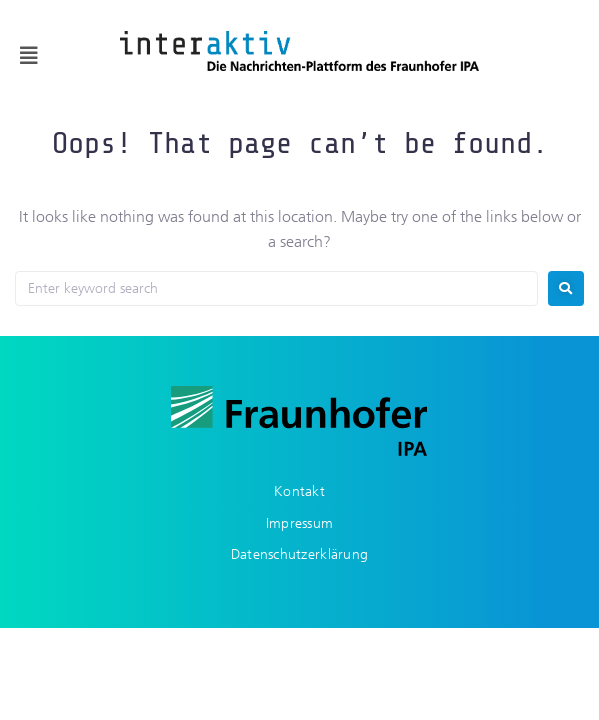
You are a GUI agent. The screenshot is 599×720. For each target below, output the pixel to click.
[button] (29, 56)
